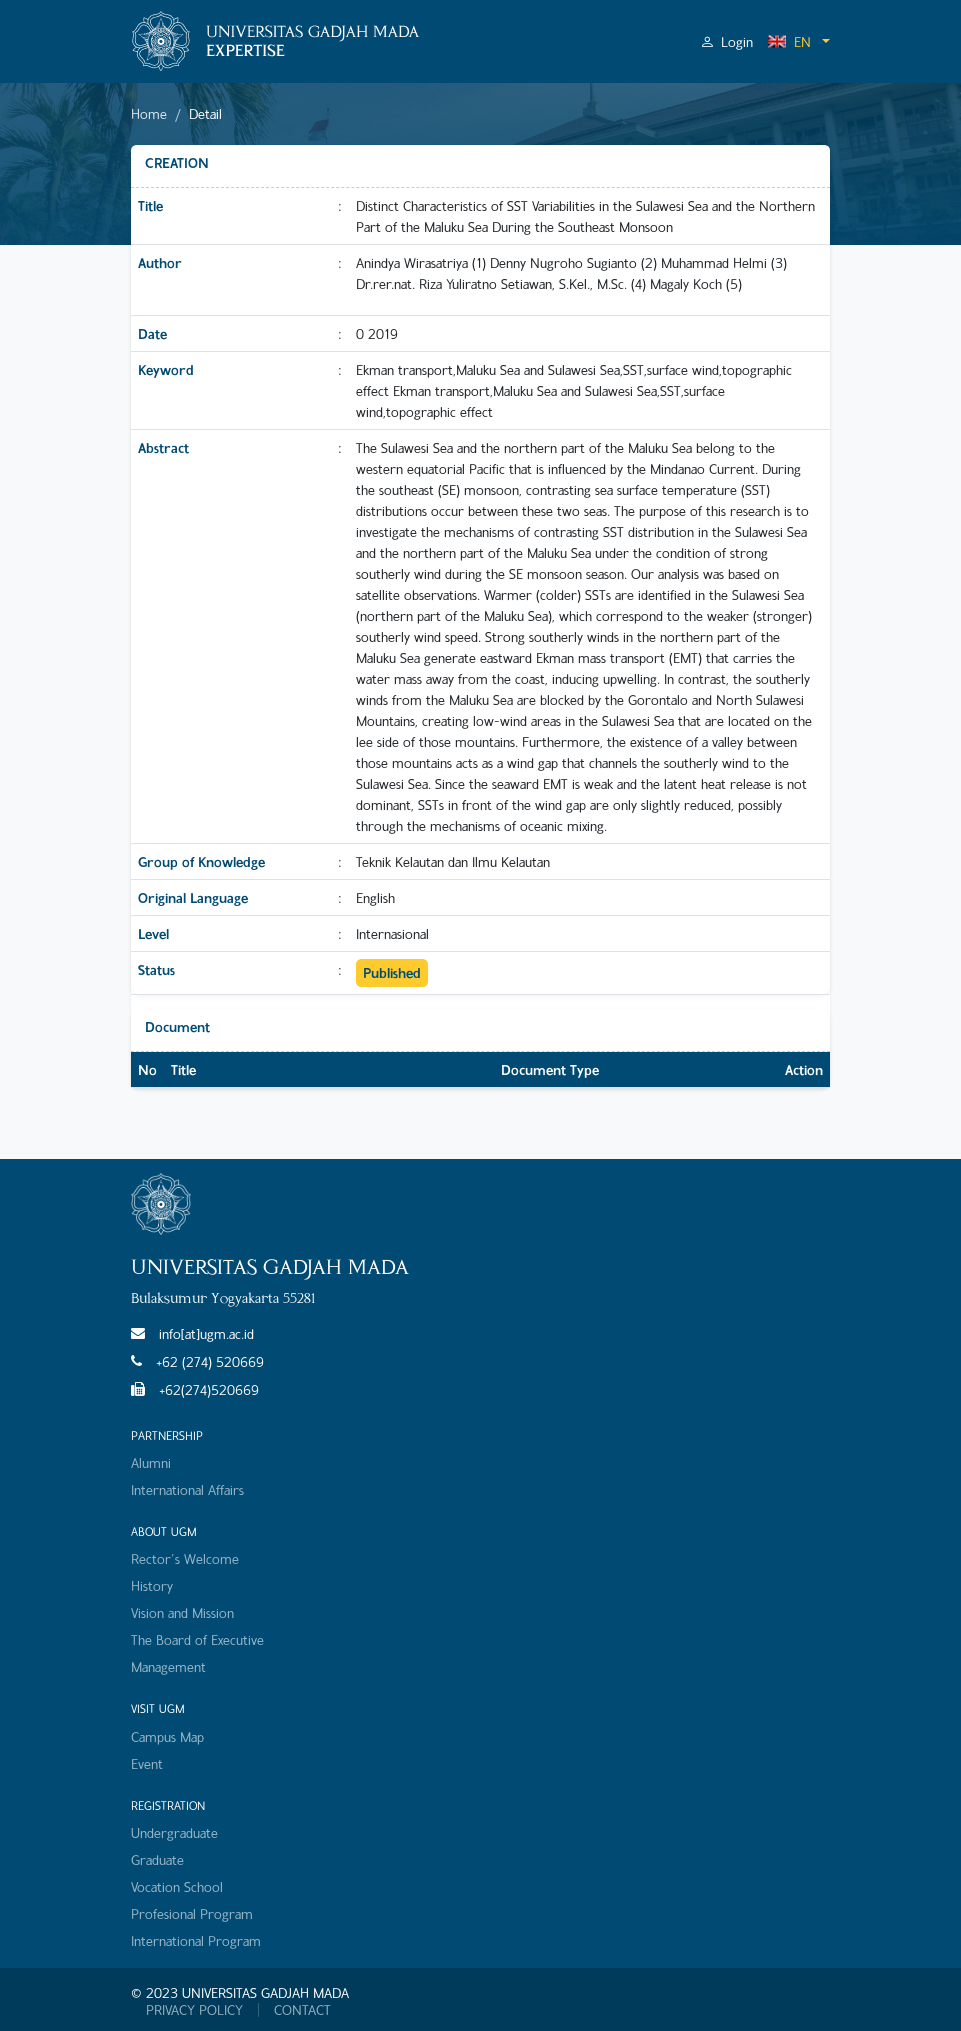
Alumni (151, 1462)
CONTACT (302, 2010)
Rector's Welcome (185, 1558)
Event (147, 1763)
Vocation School (177, 1886)
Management (168, 1666)
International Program (196, 1940)
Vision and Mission (182, 1612)
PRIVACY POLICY (194, 2010)
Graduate (157, 1859)
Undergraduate (174, 1832)
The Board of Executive (197, 1639)
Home (149, 113)
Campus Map (167, 1736)
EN (789, 41)
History (152, 1585)
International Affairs (187, 1489)
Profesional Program (192, 1913)
